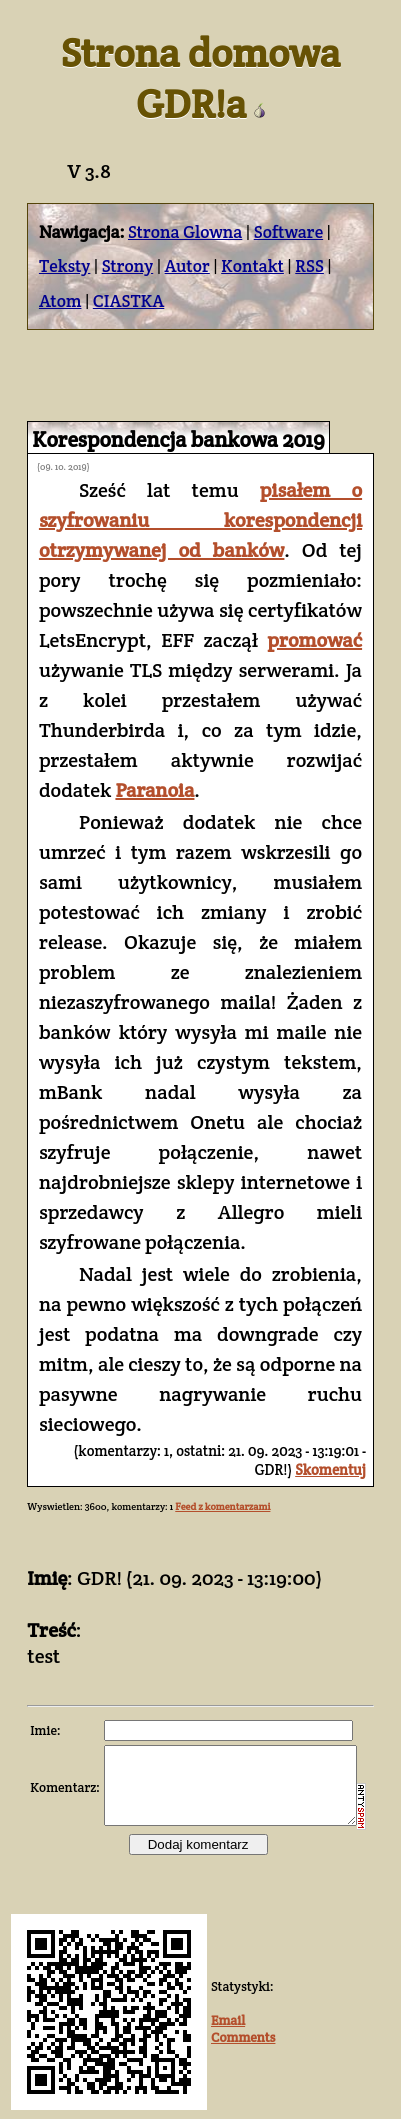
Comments (243, 2035)
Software (288, 232)
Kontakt (252, 266)
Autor (187, 266)
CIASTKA (128, 301)
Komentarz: (65, 1756)
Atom (60, 301)
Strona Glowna (185, 232)
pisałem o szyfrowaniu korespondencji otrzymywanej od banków (208, 520)
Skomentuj (345, 1409)
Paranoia (234, 760)
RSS (309, 266)
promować (192, 640)
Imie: (45, 1670)
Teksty (64, 266)
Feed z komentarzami (222, 1446)
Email (228, 2018)
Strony (128, 266)
